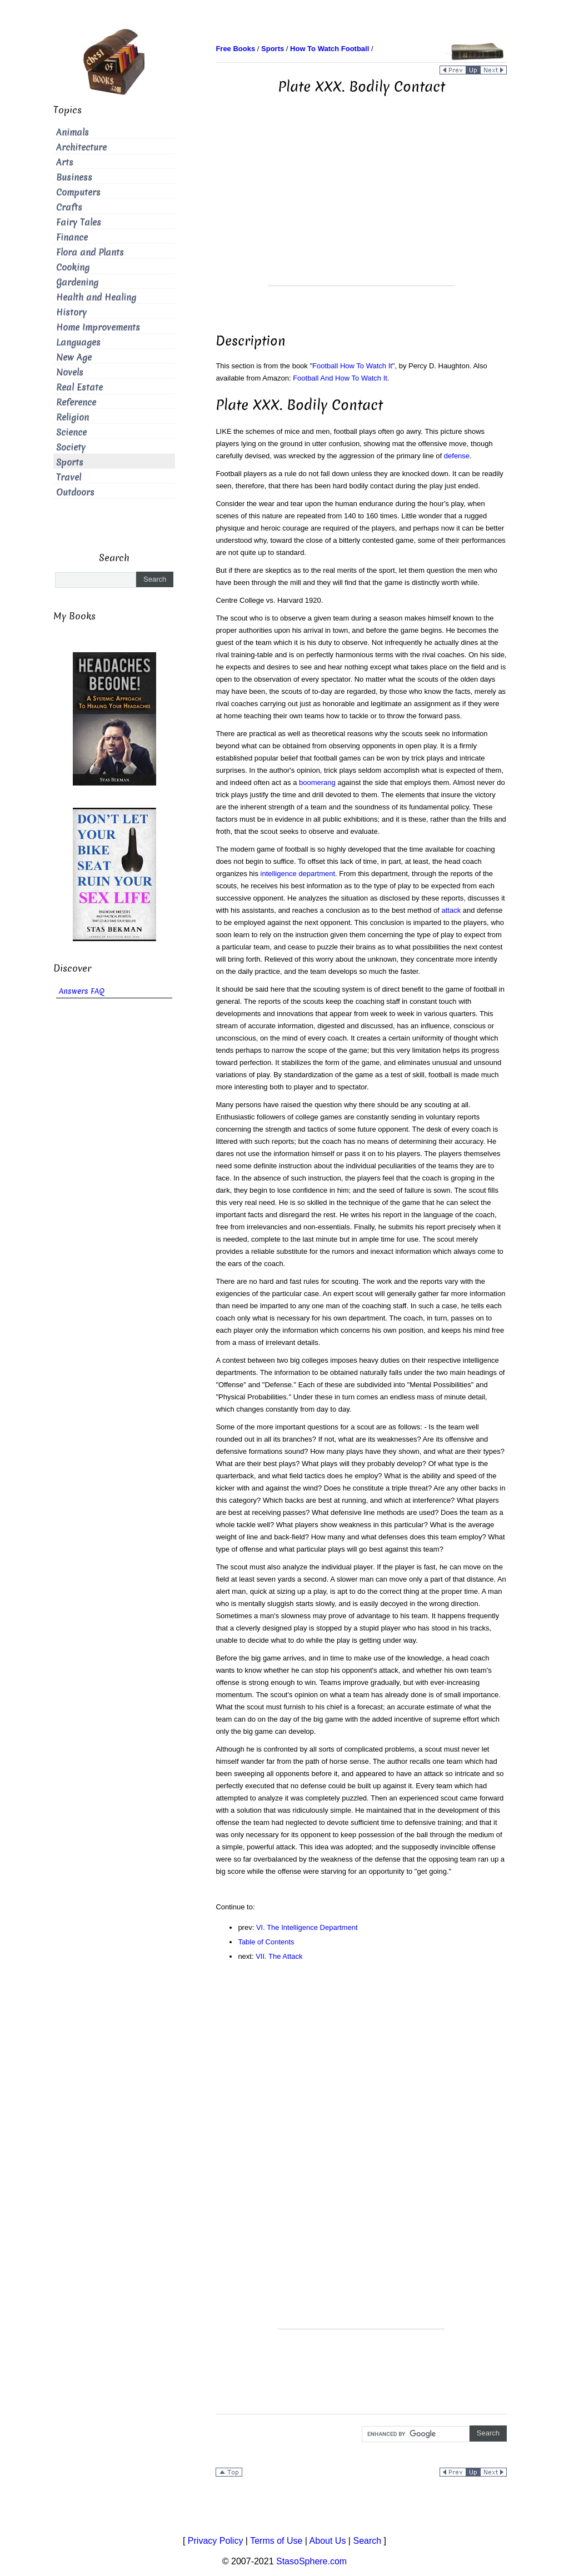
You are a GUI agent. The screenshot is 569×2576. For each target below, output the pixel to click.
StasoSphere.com (311, 2561)
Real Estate (79, 387)
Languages (78, 342)
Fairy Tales (78, 222)
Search (367, 2540)
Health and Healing (96, 297)
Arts (64, 162)
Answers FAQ (81, 991)
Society (71, 447)
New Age (74, 357)
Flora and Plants (90, 252)
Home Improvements (98, 327)
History (71, 312)
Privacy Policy (215, 2540)
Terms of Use (276, 2540)
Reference (76, 402)
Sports (69, 462)
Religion (72, 417)
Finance (72, 237)
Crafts (69, 207)
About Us (328, 2540)
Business (74, 177)
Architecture (81, 147)
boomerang (317, 782)
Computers (78, 192)
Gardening (77, 282)
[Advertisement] (361, 208)
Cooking (72, 267)
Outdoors (75, 492)
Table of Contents (266, 1942)
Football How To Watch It (352, 366)
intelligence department (298, 873)
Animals (72, 132)
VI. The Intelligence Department (307, 1927)
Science (71, 432)
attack (451, 910)
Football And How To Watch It (340, 378)
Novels (69, 372)
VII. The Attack (279, 1956)
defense (457, 456)
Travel (68, 477)
